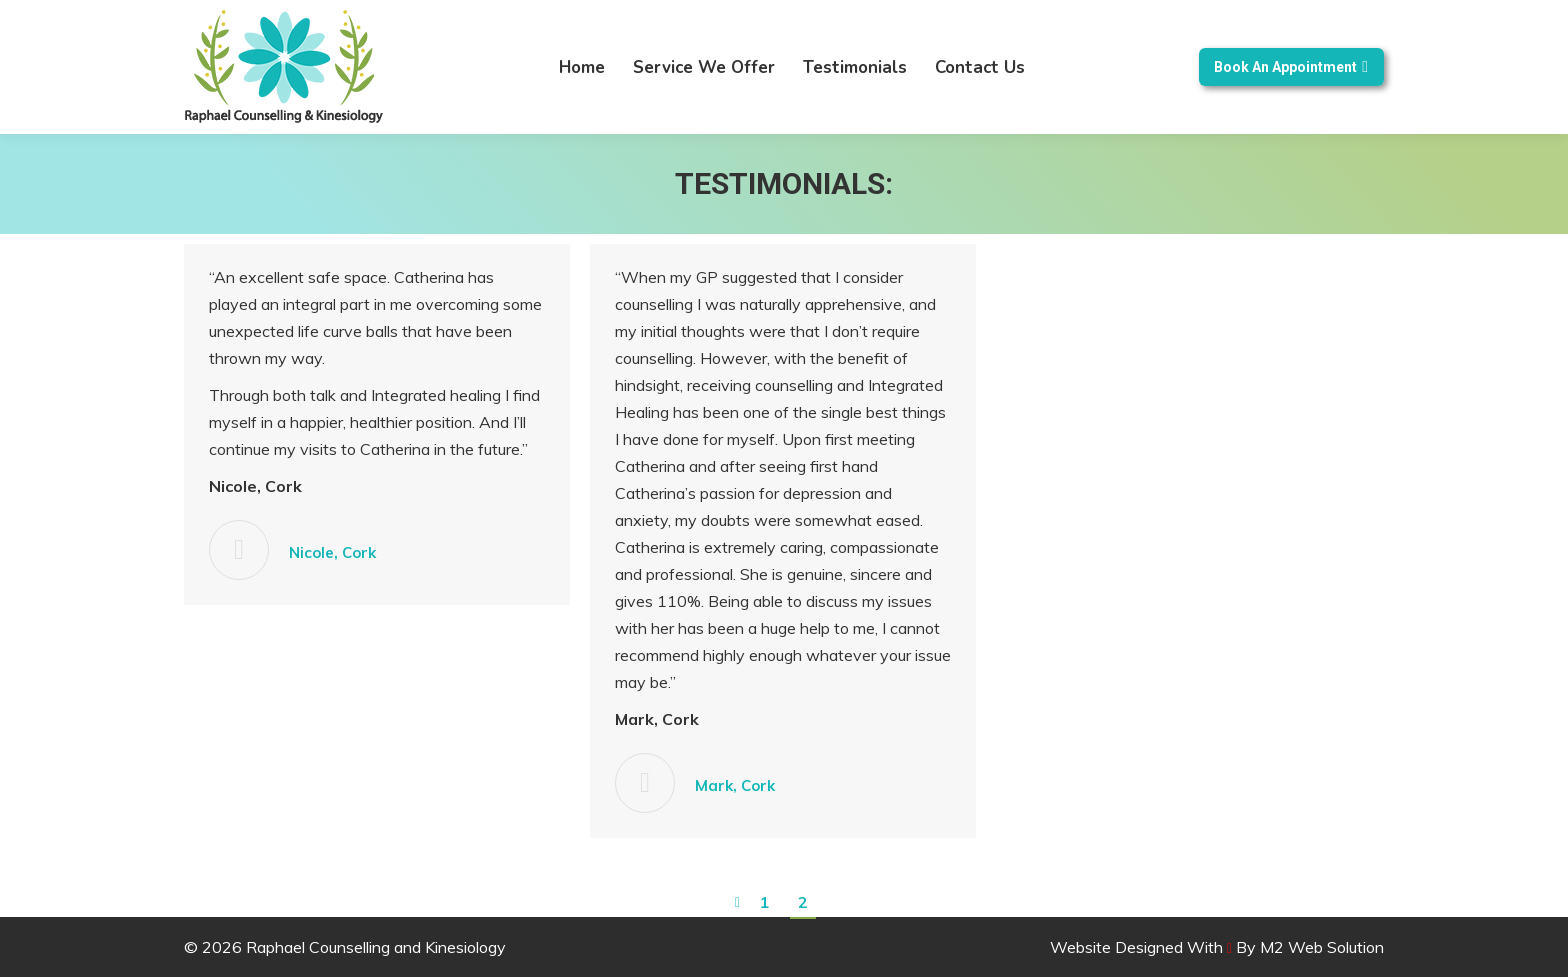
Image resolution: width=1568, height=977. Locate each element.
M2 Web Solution (1322, 947)
